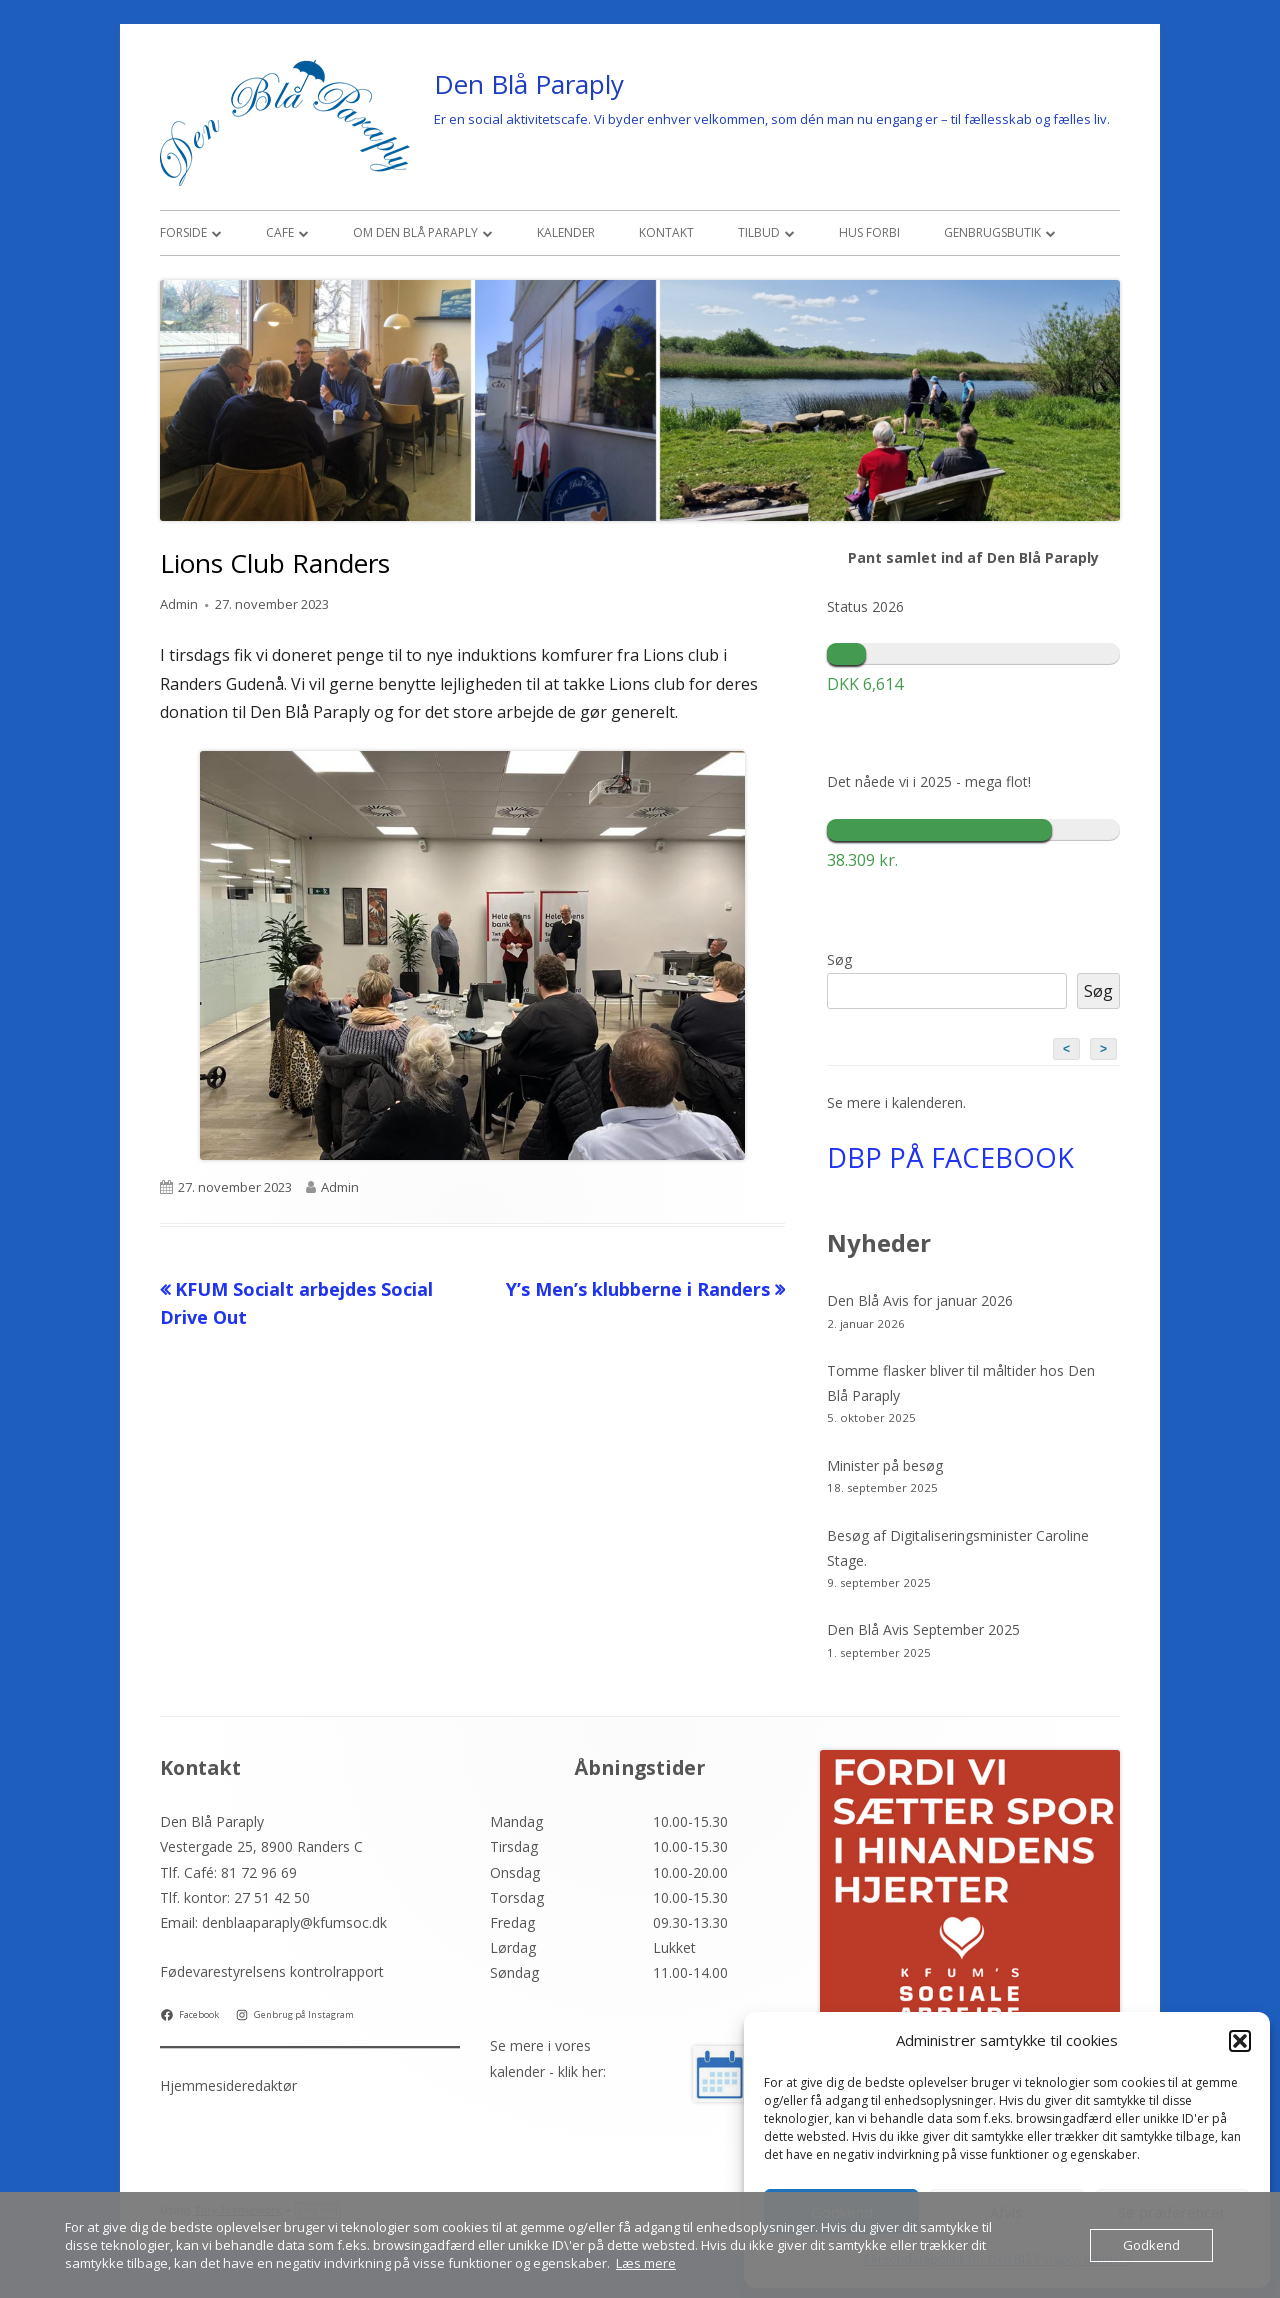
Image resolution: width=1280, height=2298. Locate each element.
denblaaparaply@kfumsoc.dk (294, 1922)
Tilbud (759, 232)
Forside (183, 232)
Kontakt (666, 232)
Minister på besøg (885, 1465)
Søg (839, 959)
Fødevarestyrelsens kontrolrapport (272, 1971)
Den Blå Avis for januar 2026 (920, 1300)
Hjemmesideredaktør (228, 2085)
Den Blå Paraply (529, 84)
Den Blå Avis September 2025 (923, 1629)
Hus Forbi (869, 232)
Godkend (1151, 2245)
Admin (179, 604)
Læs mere (646, 2263)
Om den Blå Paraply (415, 232)
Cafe (280, 232)
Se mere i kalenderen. (896, 1102)
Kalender (566, 232)
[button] (1240, 2041)
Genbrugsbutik (992, 232)
